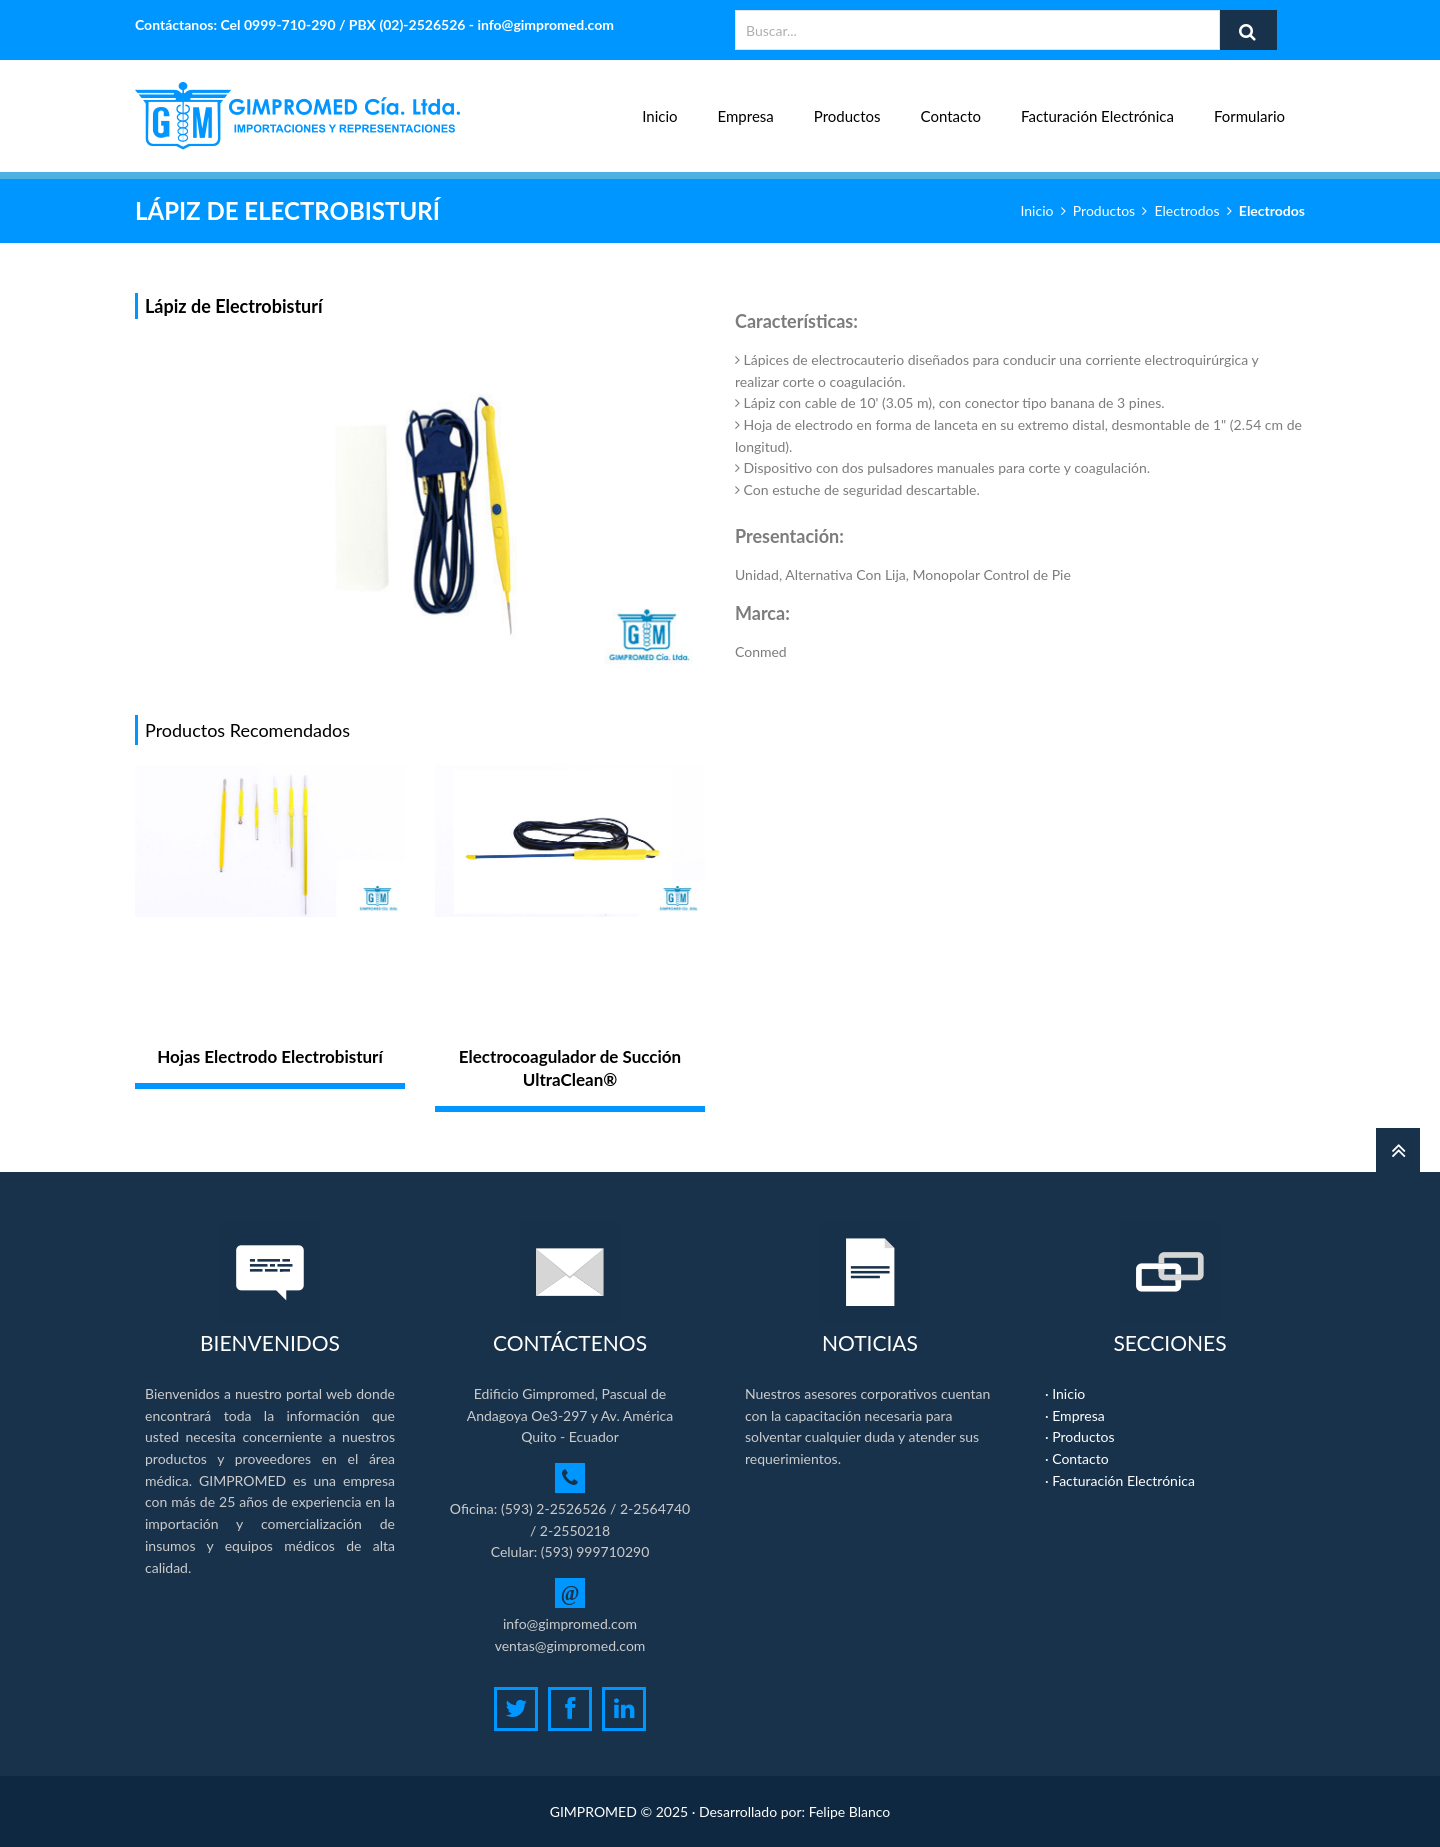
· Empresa (1075, 1415)
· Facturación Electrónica (1120, 1480)
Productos (847, 105)
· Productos (1080, 1436)
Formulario (1249, 105)
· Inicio (1065, 1393)
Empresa (746, 105)
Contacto (951, 105)
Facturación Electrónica (1097, 105)
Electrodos (1187, 210)
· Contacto (1077, 1458)
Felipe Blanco (850, 1811)
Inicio (659, 105)
